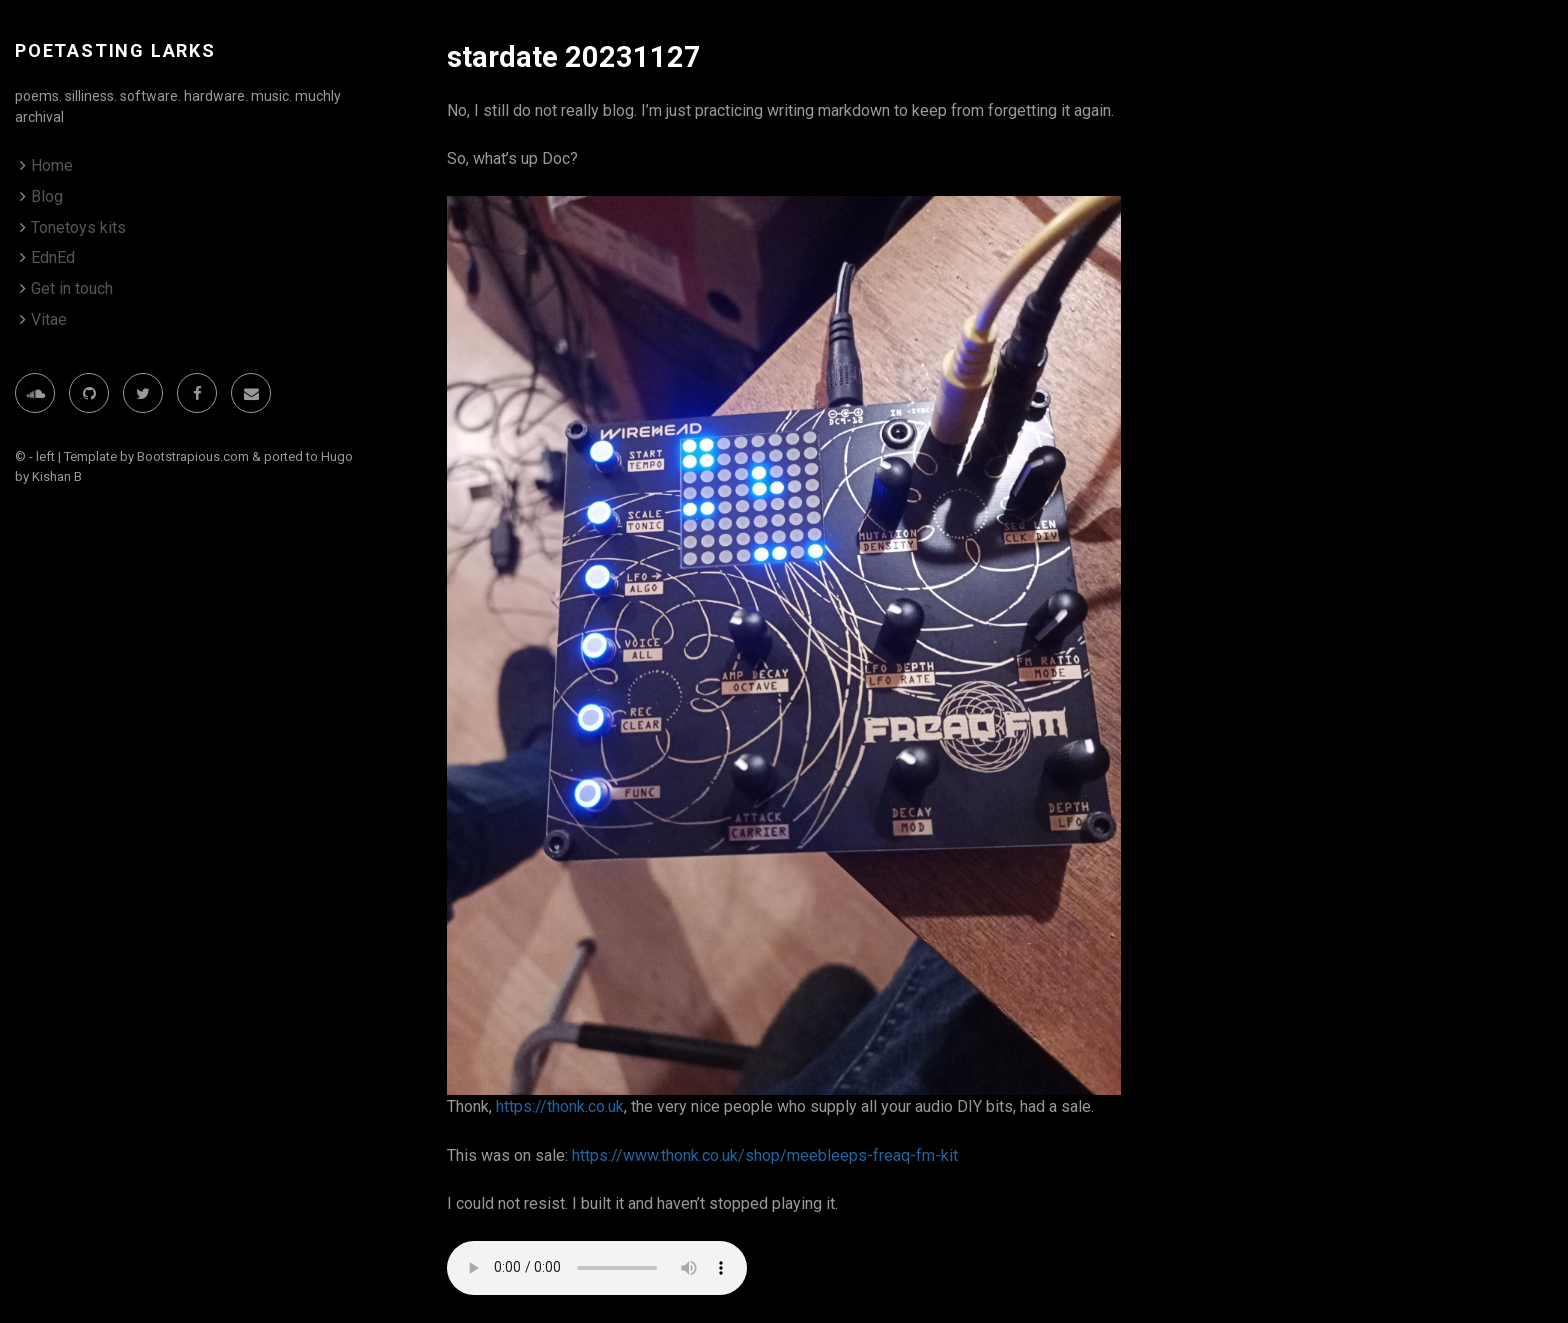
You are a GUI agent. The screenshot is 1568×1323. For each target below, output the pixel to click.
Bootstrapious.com (193, 456)
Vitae (49, 319)
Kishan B (57, 476)
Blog (47, 196)
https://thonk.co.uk (560, 1106)
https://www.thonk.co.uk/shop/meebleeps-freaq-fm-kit (765, 1155)
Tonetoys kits (78, 227)
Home (52, 165)
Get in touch (72, 288)
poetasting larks (115, 50)
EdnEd (53, 257)
